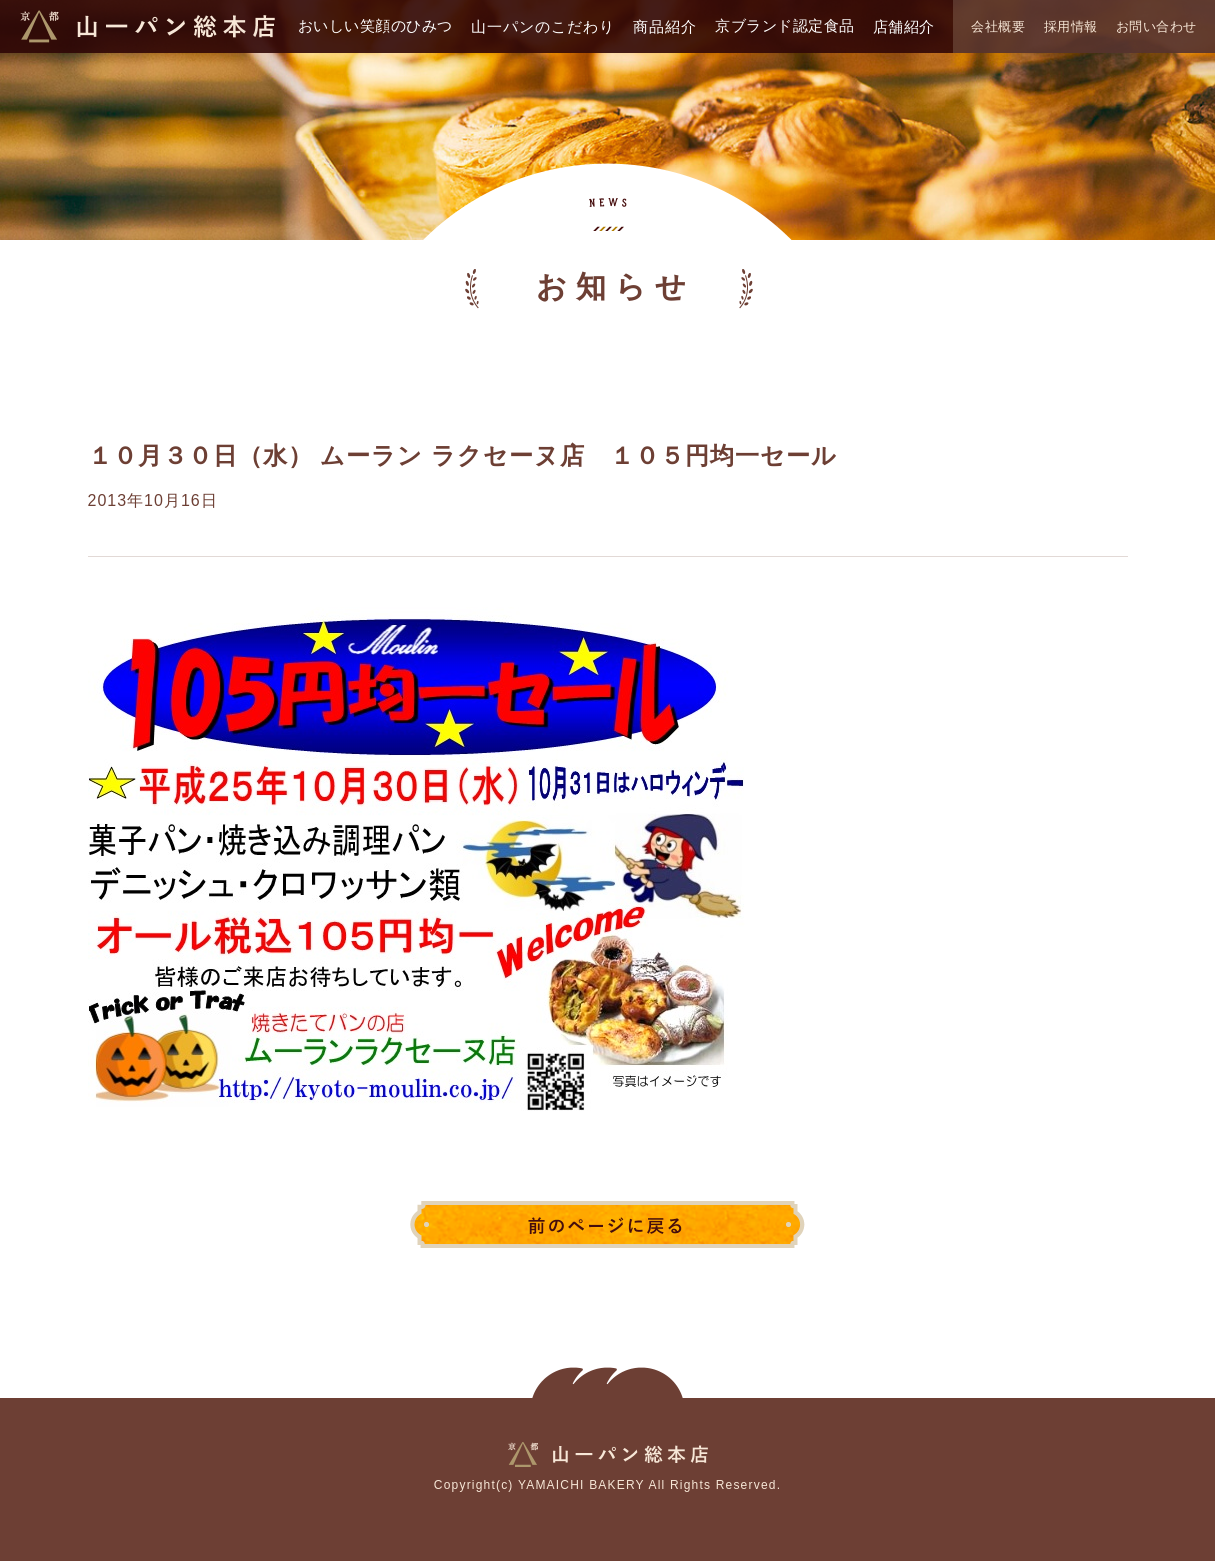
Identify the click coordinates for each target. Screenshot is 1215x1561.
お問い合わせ (1156, 26)
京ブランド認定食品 (785, 25)
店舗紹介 (904, 26)
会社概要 (998, 26)
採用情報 (1071, 26)
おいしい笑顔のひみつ (375, 25)
